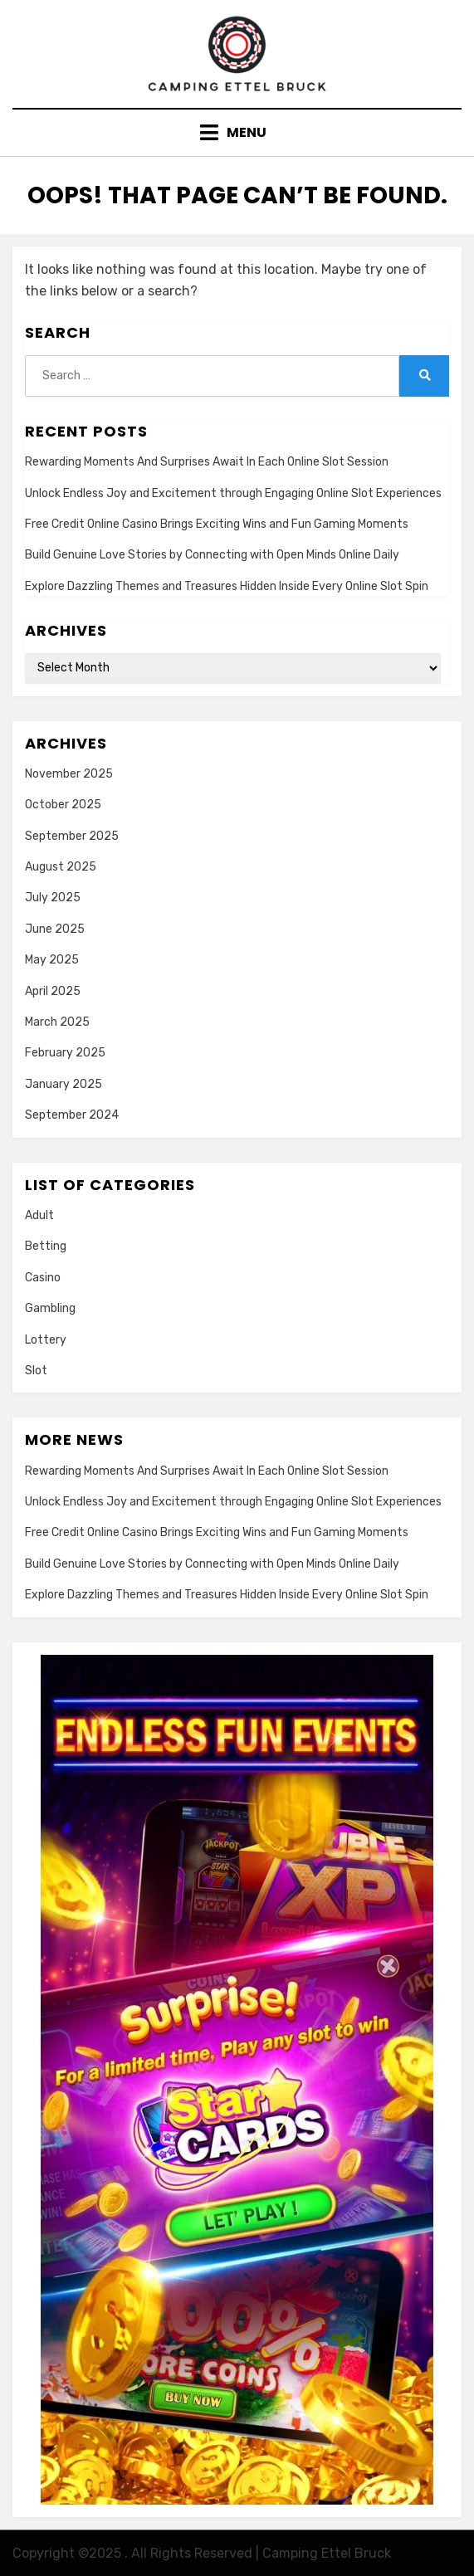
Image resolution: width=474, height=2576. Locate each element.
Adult (39, 1215)
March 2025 (57, 1022)
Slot (36, 1371)
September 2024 (72, 1115)
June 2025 (55, 929)
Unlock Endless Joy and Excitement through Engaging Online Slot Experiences (233, 493)
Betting (45, 1246)
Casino (43, 1278)
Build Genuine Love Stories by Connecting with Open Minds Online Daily (212, 555)
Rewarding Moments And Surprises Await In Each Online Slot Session (206, 462)
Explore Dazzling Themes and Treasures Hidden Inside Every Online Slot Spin (226, 586)
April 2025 (53, 991)
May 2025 (52, 960)
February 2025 (65, 1053)
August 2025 (60, 867)
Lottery (45, 1340)
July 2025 (53, 897)
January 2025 (63, 1084)
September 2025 (72, 836)
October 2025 (63, 805)
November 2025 (69, 774)
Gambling (50, 1308)
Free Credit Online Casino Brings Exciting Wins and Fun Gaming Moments (216, 524)
